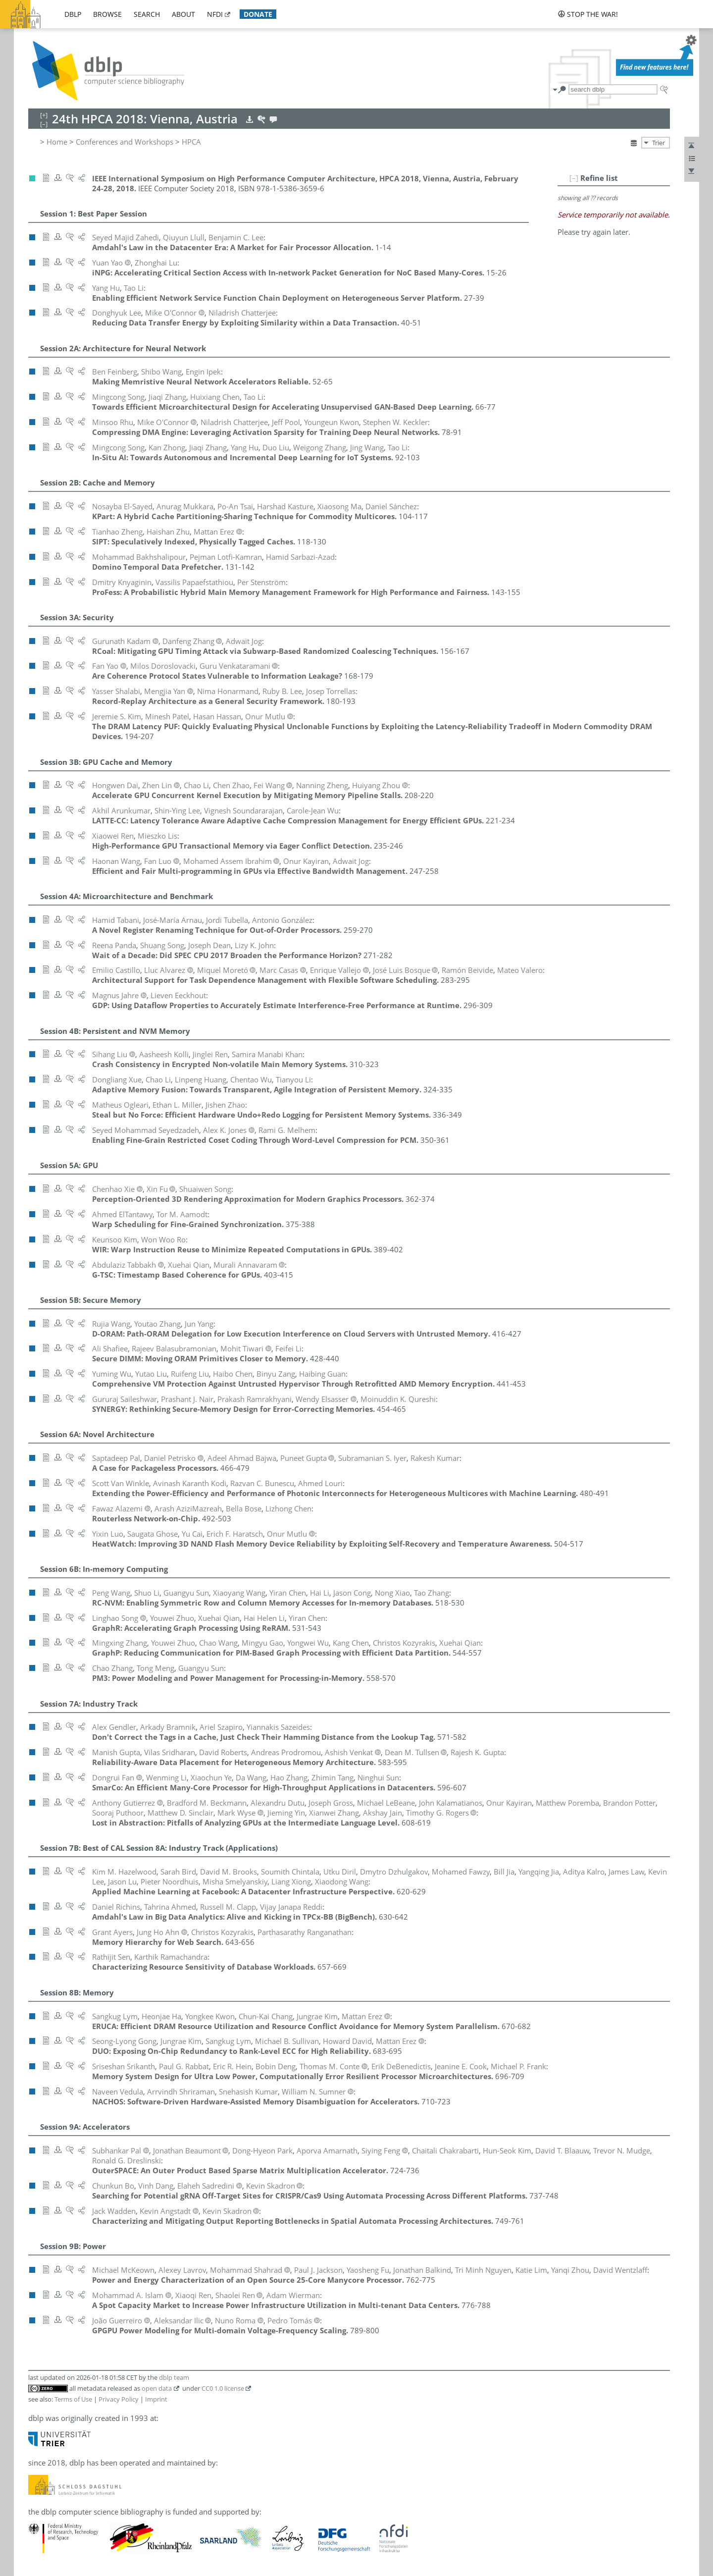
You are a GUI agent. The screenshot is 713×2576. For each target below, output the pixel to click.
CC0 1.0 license (223, 2388)
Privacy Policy (119, 2399)
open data (157, 2388)
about (183, 14)
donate (258, 14)
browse (107, 14)
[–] (573, 178)
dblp (72, 14)
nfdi (215, 14)
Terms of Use (73, 2399)
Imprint (156, 2399)
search (147, 14)
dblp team (174, 2377)
